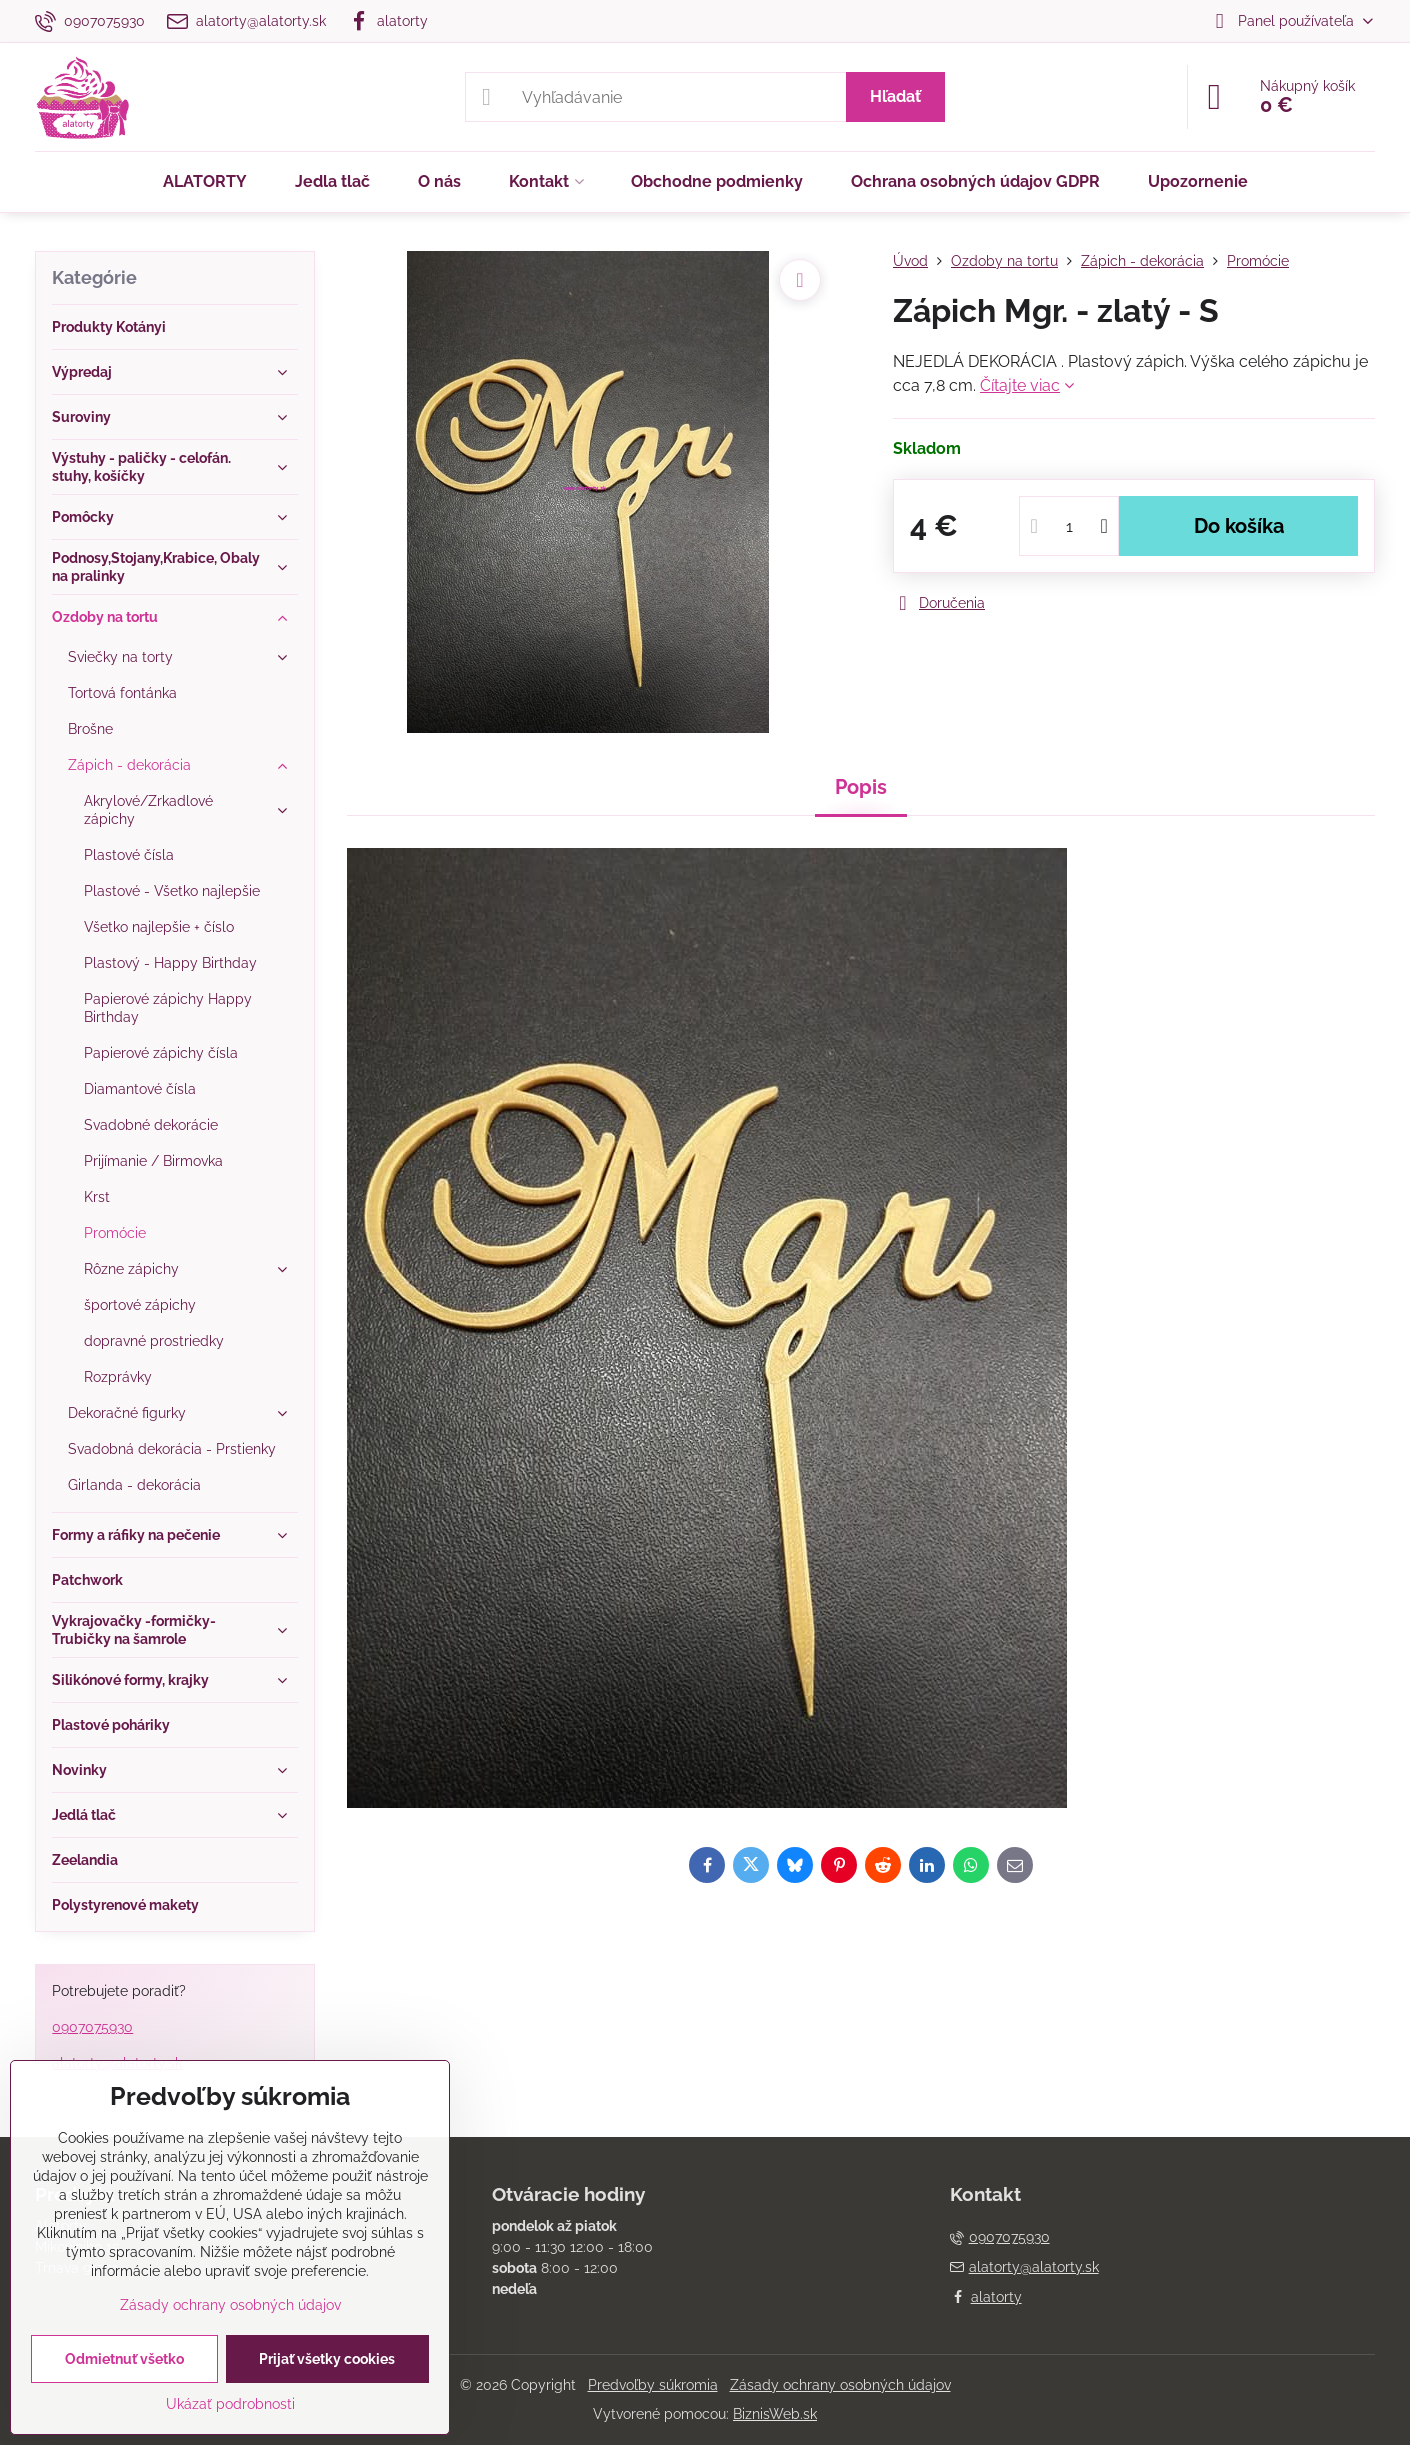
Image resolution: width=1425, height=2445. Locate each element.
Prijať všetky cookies (327, 2359)
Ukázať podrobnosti (230, 2404)
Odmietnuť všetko (124, 2359)
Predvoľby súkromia (653, 2385)
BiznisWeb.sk (775, 2414)
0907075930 (92, 2027)
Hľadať (895, 96)
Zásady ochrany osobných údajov (840, 2385)
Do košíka (1239, 526)
